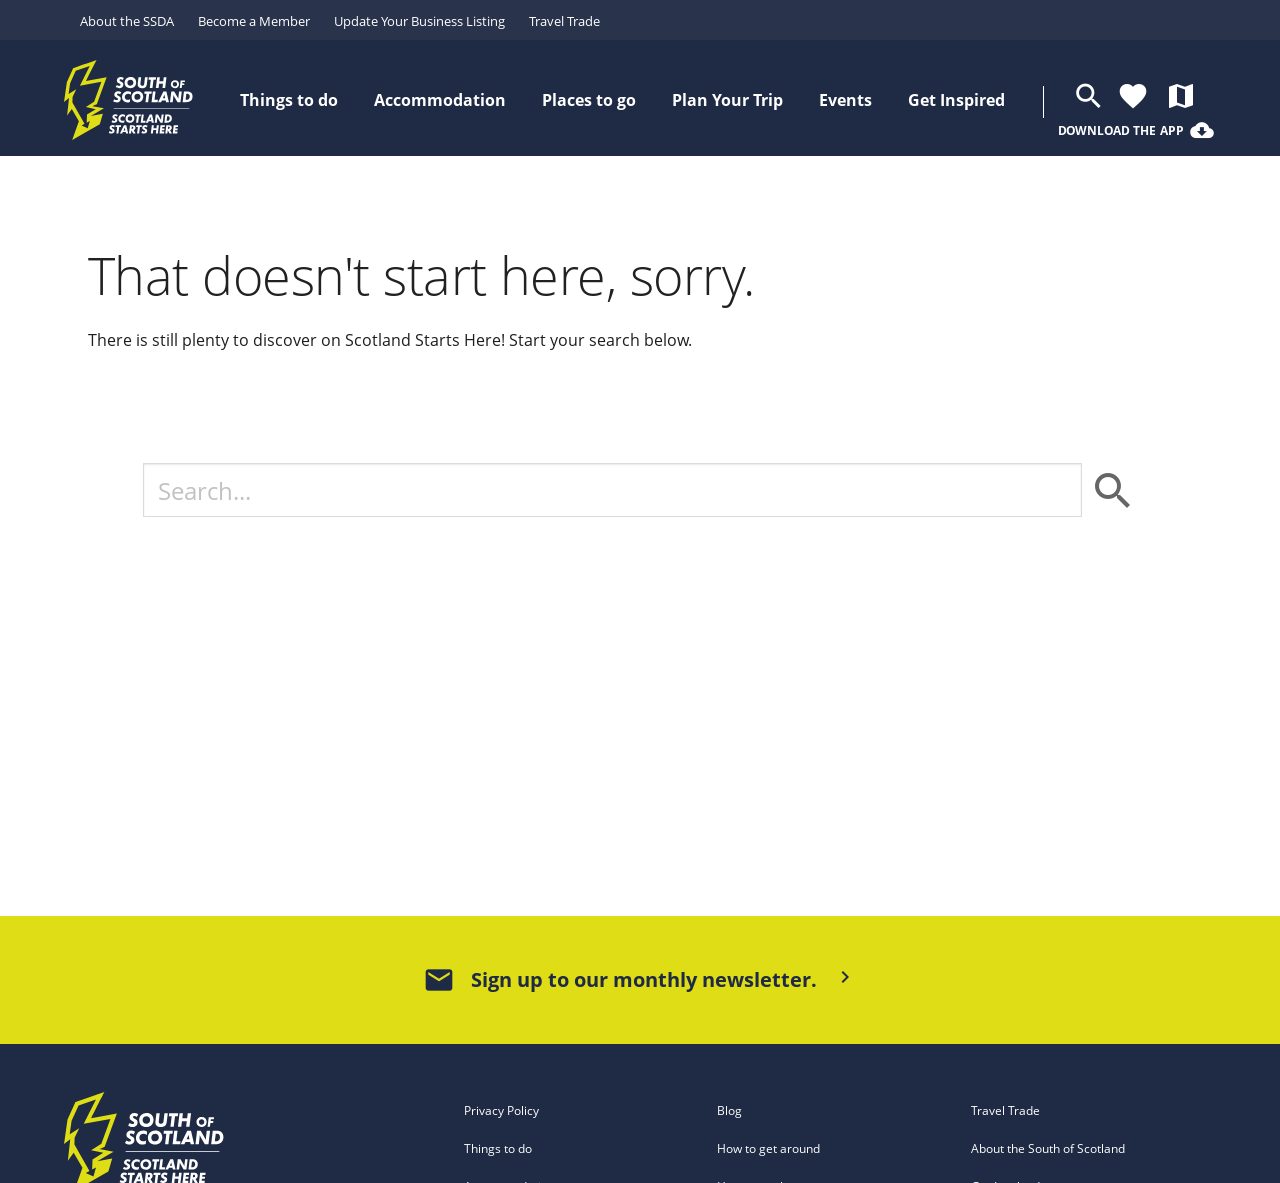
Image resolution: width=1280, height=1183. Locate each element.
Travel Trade (564, 21)
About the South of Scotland (1048, 1148)
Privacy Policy (501, 1110)
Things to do (498, 1148)
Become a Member (254, 21)
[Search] (612, 490)
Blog (729, 1110)
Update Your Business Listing (419, 21)
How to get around (768, 1148)
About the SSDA (127, 21)
